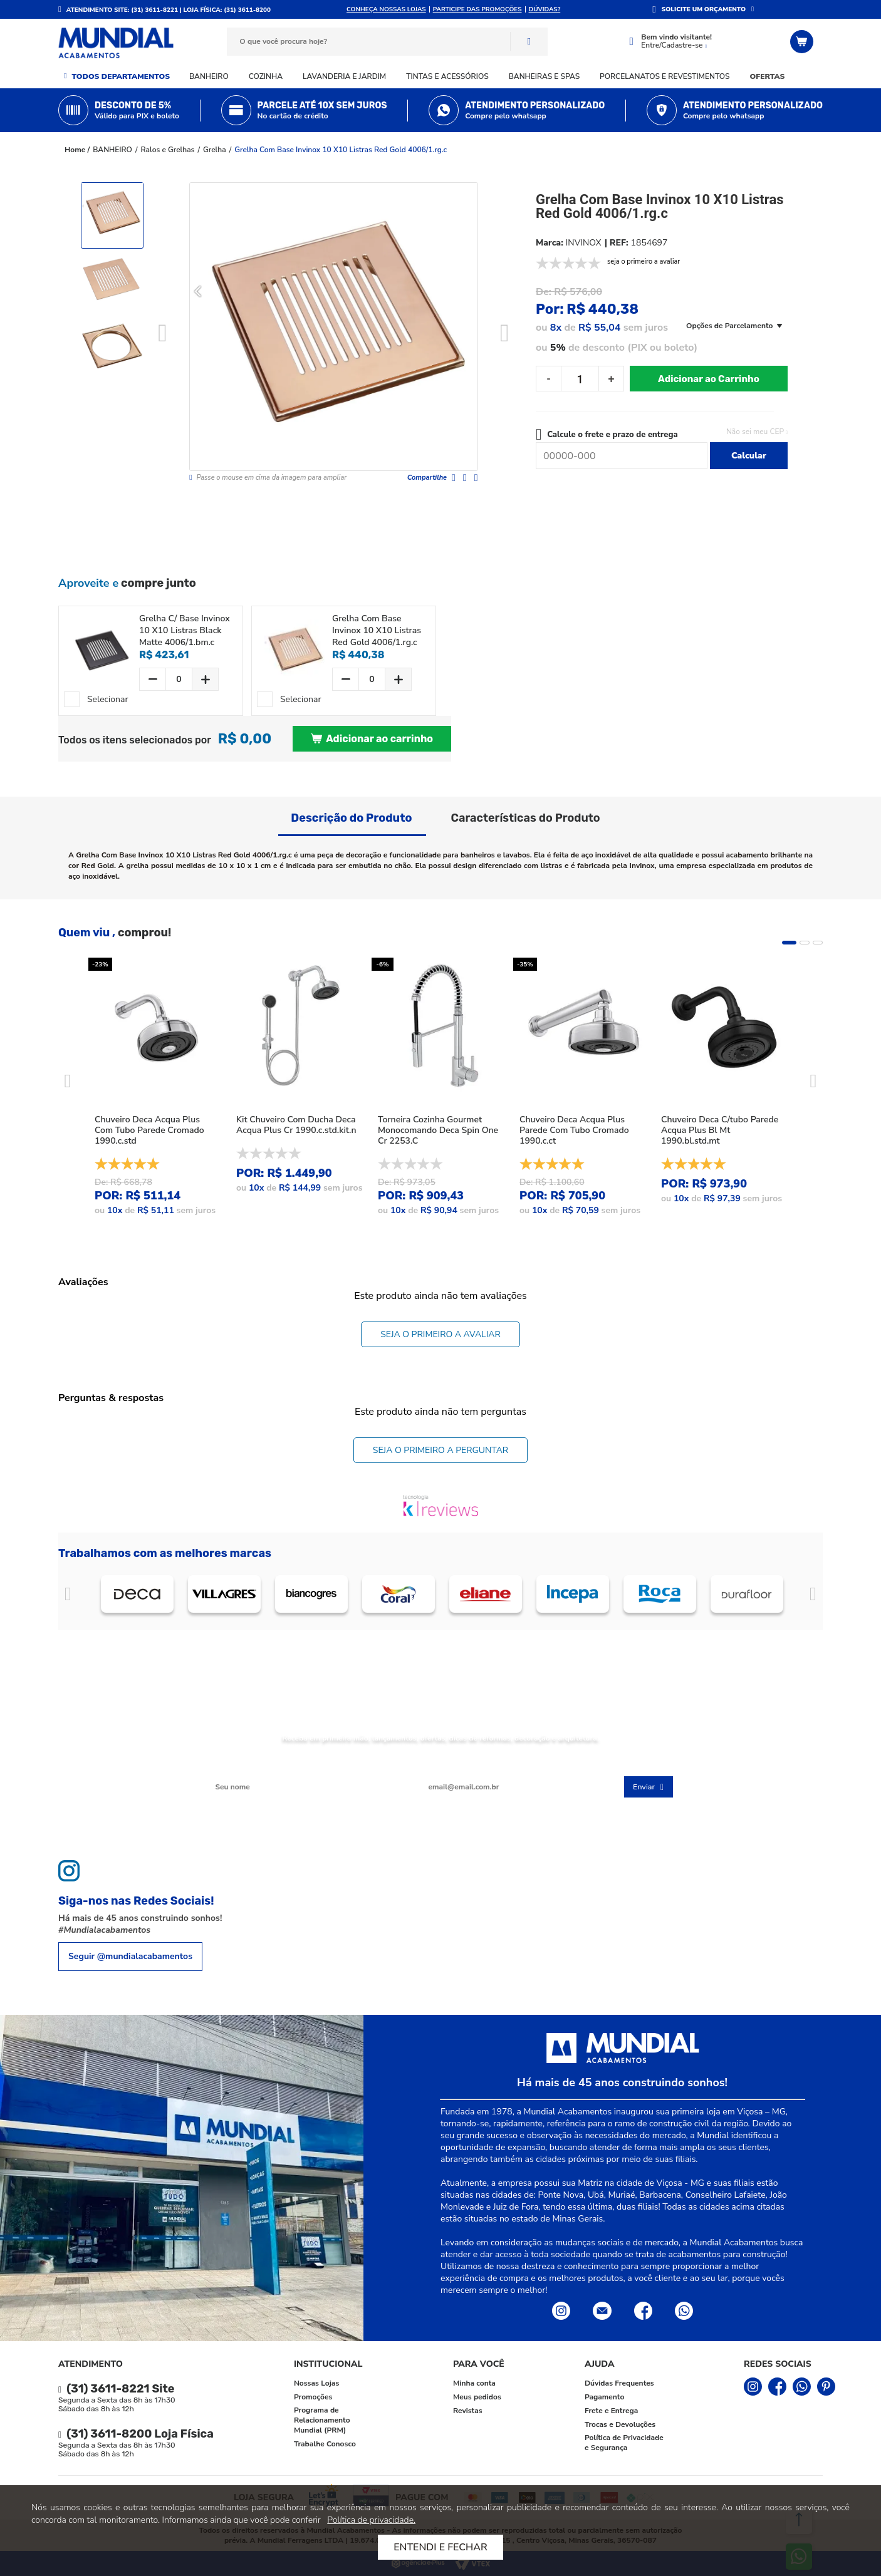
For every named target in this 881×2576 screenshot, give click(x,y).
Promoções (313, 2397)
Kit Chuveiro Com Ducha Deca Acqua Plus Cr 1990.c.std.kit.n (296, 1125)
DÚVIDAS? (545, 9)
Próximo (813, 1593)
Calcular (748, 456)
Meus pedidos (477, 2397)
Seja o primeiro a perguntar (440, 1450)
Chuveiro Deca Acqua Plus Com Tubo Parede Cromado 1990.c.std (149, 1130)
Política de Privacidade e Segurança (624, 2443)
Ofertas (767, 76)
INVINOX (584, 243)
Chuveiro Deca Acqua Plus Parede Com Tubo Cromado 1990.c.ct (574, 1130)
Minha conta (474, 2383)
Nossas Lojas (316, 2383)
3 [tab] (818, 942)
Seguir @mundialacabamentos (130, 1956)
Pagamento (604, 2397)
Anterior (68, 1593)
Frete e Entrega (611, 2411)
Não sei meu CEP (755, 432)
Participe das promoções (477, 9)
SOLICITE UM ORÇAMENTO (704, 9)
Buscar (529, 42)
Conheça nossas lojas (386, 9)
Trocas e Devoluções (620, 2424)
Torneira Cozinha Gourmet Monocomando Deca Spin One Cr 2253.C (438, 1130)
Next (504, 333)
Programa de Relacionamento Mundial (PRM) (322, 2420)
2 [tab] (805, 942)
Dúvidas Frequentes (619, 2383)
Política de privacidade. (371, 2520)
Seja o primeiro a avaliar (440, 1334)
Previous (162, 333)
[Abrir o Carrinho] (803, 41)
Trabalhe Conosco (325, 2444)
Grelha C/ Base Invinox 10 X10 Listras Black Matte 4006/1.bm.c (184, 630)
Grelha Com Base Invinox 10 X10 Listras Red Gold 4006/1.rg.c (340, 150)
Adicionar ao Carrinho (708, 379)
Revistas (467, 2411)
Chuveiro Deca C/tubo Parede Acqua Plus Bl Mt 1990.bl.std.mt (719, 1130)
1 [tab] (789, 942)
